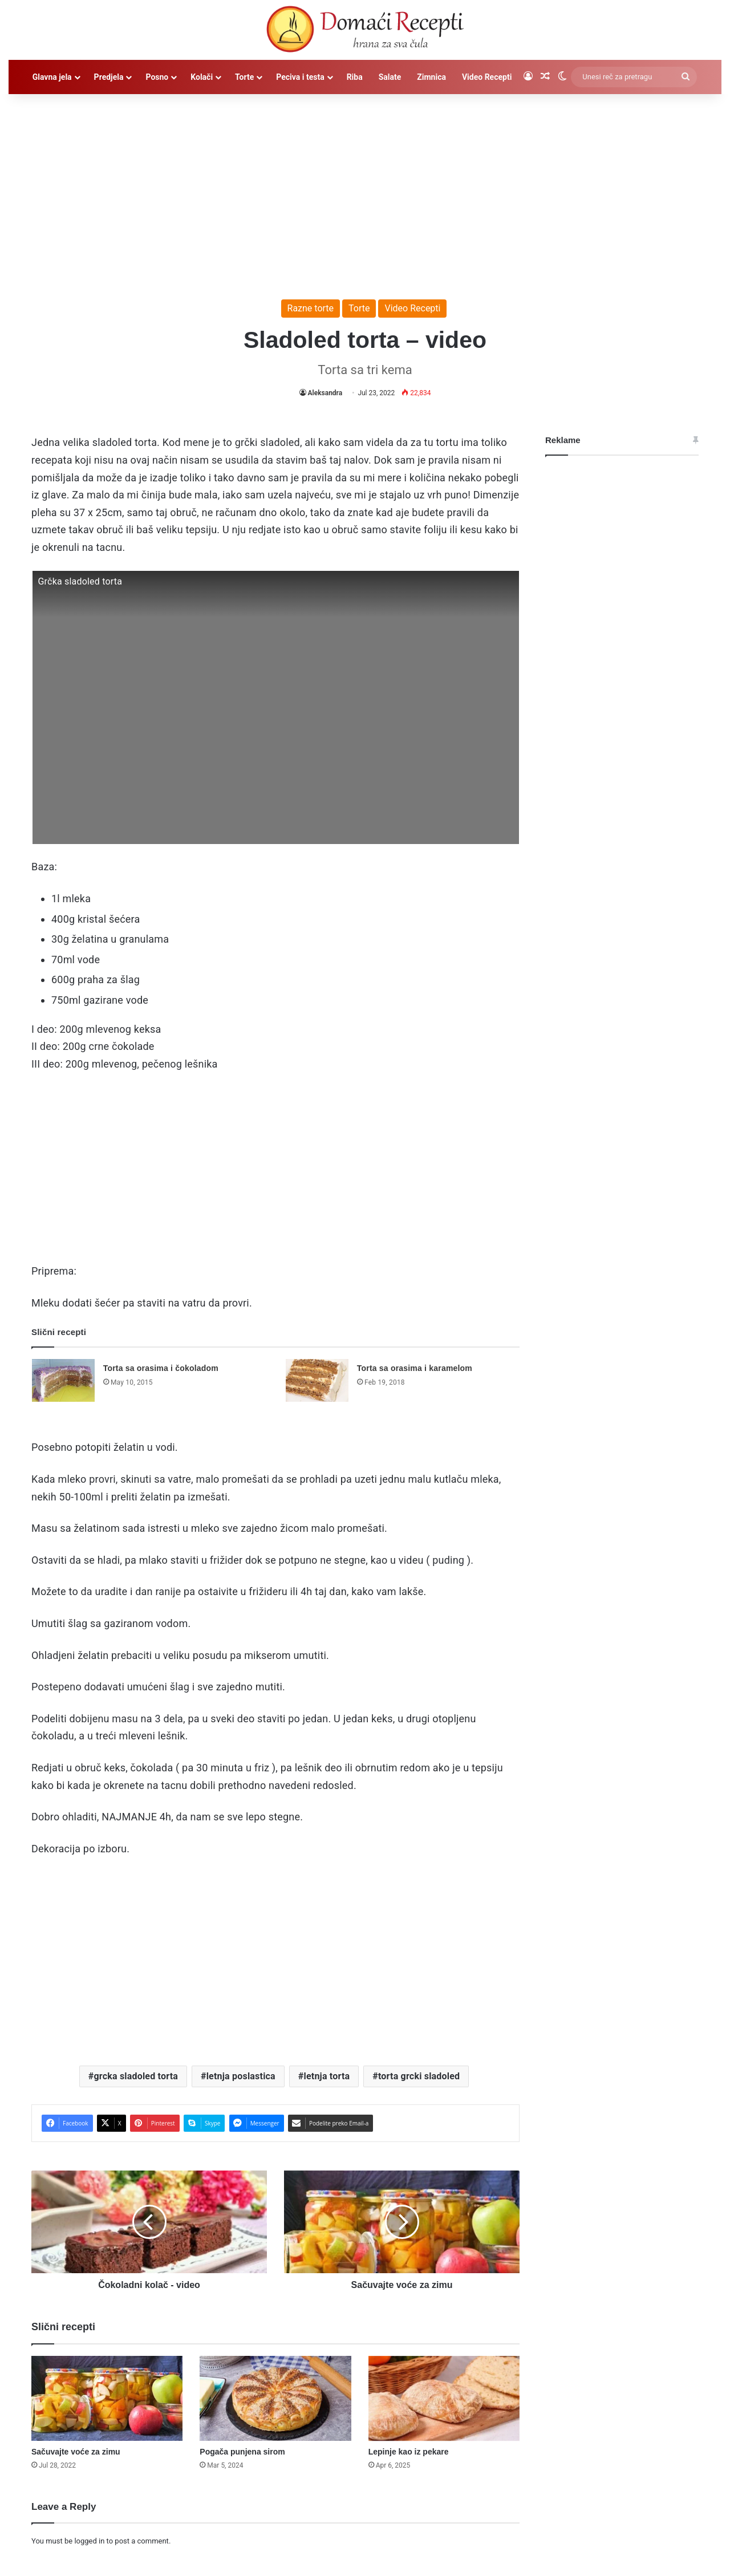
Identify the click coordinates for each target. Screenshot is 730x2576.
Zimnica (431, 77)
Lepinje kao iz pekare (408, 2451)
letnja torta (327, 2076)
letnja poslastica (240, 2076)
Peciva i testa (300, 77)
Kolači (201, 77)
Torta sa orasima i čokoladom (160, 1368)
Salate (390, 77)
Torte (244, 77)
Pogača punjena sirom (242, 2451)
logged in (89, 2541)
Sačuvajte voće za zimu (75, 2451)
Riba (355, 77)
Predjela (109, 77)
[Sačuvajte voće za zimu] (106, 2398)
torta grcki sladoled (419, 2076)
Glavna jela (52, 77)
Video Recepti (487, 77)
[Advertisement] (365, 191)
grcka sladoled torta (136, 2076)
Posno (156, 77)
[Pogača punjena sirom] (275, 2398)
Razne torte (310, 308)
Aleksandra (325, 393)
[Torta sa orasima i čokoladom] (63, 1380)
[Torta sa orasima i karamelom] (317, 1380)
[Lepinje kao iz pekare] (444, 2398)
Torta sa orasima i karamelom (414, 1368)
